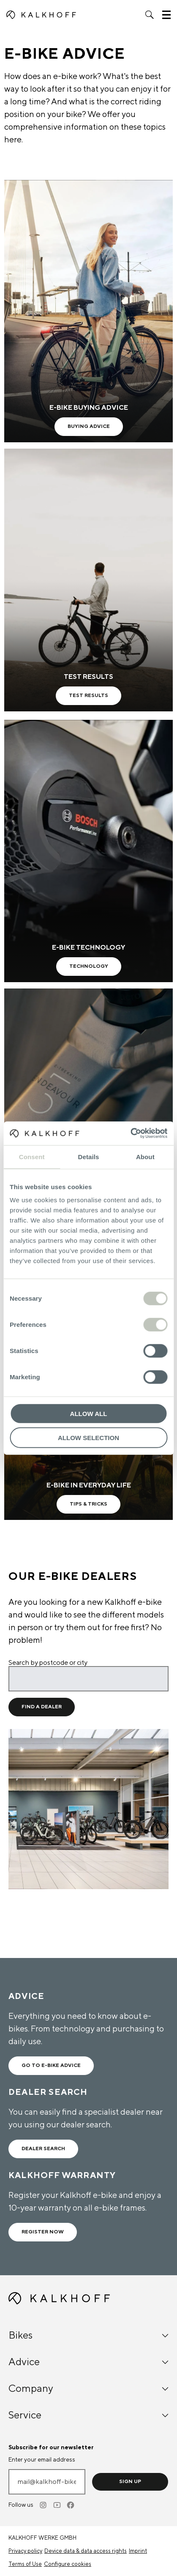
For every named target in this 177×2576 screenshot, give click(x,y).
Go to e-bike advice (51, 2065)
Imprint (138, 2551)
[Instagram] (44, 2505)
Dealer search (43, 2149)
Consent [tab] (32, 1156)
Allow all (88, 1413)
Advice (88, 2362)
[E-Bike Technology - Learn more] (88, 851)
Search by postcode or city (47, 1662)
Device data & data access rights (85, 2551)
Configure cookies (67, 2564)
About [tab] (145, 1156)
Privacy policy (25, 2551)
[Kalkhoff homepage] (41, 15)
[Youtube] (57, 2505)
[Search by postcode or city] (88, 1678)
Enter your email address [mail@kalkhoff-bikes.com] (41, 2460)
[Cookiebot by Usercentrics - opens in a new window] (130, 1133)
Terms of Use (25, 2564)
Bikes (88, 2335)
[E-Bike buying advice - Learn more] (88, 311)
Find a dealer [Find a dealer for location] (42, 1707)
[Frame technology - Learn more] (88, 1119)
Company (88, 2388)
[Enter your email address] (46, 2481)
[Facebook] (71, 2505)
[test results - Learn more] (88, 580)
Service (88, 2415)
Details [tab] (88, 1156)
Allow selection (88, 1437)
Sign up (130, 2481)
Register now (43, 2232)
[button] (149, 15)
